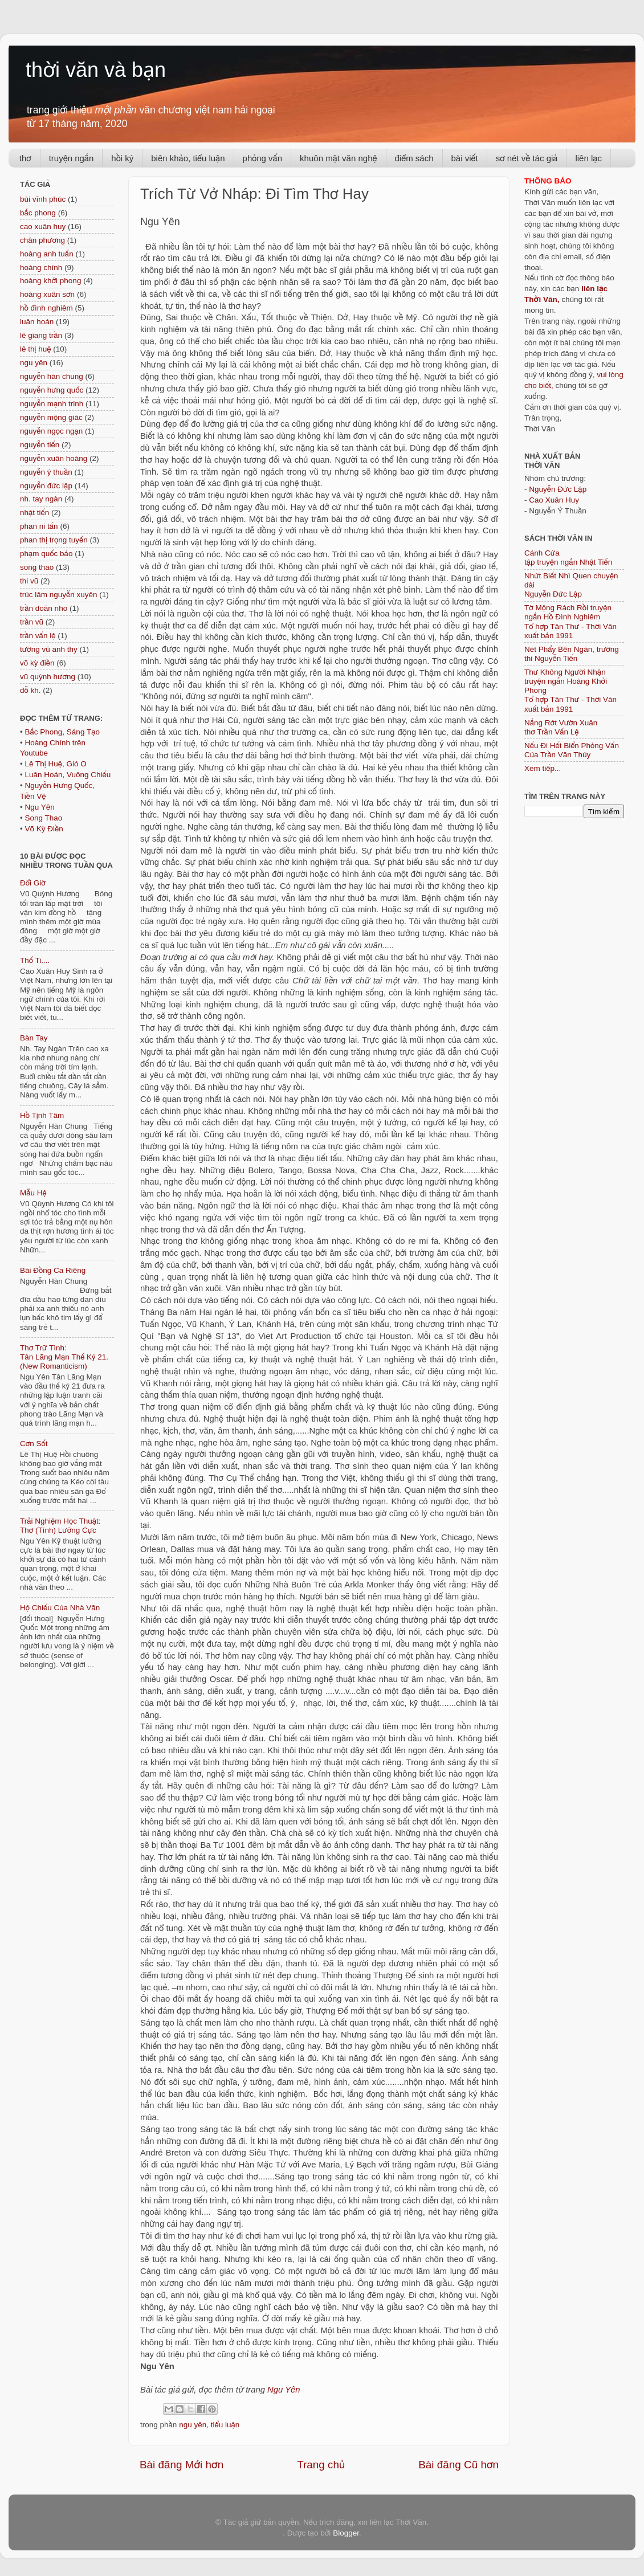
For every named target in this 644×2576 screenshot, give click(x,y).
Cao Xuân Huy (554, 500)
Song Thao (43, 818)
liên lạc (588, 158)
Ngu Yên (283, 2389)
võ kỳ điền (37, 663)
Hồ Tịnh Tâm (42, 1115)
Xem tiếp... (542, 768)
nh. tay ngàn (41, 499)
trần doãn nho (43, 608)
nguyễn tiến (39, 444)
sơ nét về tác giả (527, 158)
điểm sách (414, 158)
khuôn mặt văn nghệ (338, 158)
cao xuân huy (43, 226)
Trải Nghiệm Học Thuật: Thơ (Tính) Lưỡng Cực (60, 1525)
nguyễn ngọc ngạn (51, 431)
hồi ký (122, 158)
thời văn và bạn (96, 69)
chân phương (42, 240)
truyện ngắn (71, 158)
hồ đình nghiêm (46, 308)
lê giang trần (41, 335)
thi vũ (29, 581)
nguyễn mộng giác (51, 417)
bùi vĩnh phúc (43, 199)
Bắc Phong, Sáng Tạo (62, 732)
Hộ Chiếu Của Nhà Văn (60, 1607)
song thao (37, 567)
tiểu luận (225, 2424)
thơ (25, 158)
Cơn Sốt (34, 1443)
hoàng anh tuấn (47, 254)
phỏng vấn (263, 158)
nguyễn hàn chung (51, 376)
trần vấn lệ (37, 635)
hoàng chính (41, 267)
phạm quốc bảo (46, 553)
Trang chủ (321, 2465)
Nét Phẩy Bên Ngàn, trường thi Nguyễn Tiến (571, 654)
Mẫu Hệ (33, 1193)
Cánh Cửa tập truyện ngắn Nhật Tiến (568, 557)
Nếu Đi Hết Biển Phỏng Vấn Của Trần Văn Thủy (571, 750)
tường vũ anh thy (49, 649)
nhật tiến (34, 512)
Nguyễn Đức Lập (557, 489)
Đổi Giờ (33, 883)
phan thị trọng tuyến (54, 540)
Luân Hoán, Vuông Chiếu (68, 774)
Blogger (346, 2533)
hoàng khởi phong (50, 280)
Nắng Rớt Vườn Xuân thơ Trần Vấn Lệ (560, 727)
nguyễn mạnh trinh (51, 403)
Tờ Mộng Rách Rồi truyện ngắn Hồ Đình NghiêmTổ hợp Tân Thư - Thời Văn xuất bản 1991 (570, 621)
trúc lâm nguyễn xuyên (58, 594)
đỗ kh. (30, 690)
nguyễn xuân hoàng (53, 458)
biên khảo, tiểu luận (188, 158)
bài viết (464, 158)
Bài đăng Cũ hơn (458, 2465)
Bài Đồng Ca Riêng (52, 1270)
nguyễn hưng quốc (51, 390)
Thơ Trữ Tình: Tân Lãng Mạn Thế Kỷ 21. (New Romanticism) (64, 1357)
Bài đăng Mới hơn (181, 2465)
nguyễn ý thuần (46, 472)
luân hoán (37, 321)
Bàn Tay (34, 1038)
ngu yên (192, 2424)
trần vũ (31, 622)
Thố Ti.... (35, 960)
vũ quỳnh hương (47, 676)
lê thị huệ (35, 349)
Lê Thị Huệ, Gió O (55, 764)
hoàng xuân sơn (47, 294)
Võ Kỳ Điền (44, 828)
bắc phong (38, 213)
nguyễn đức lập (46, 485)
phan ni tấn (39, 526)
